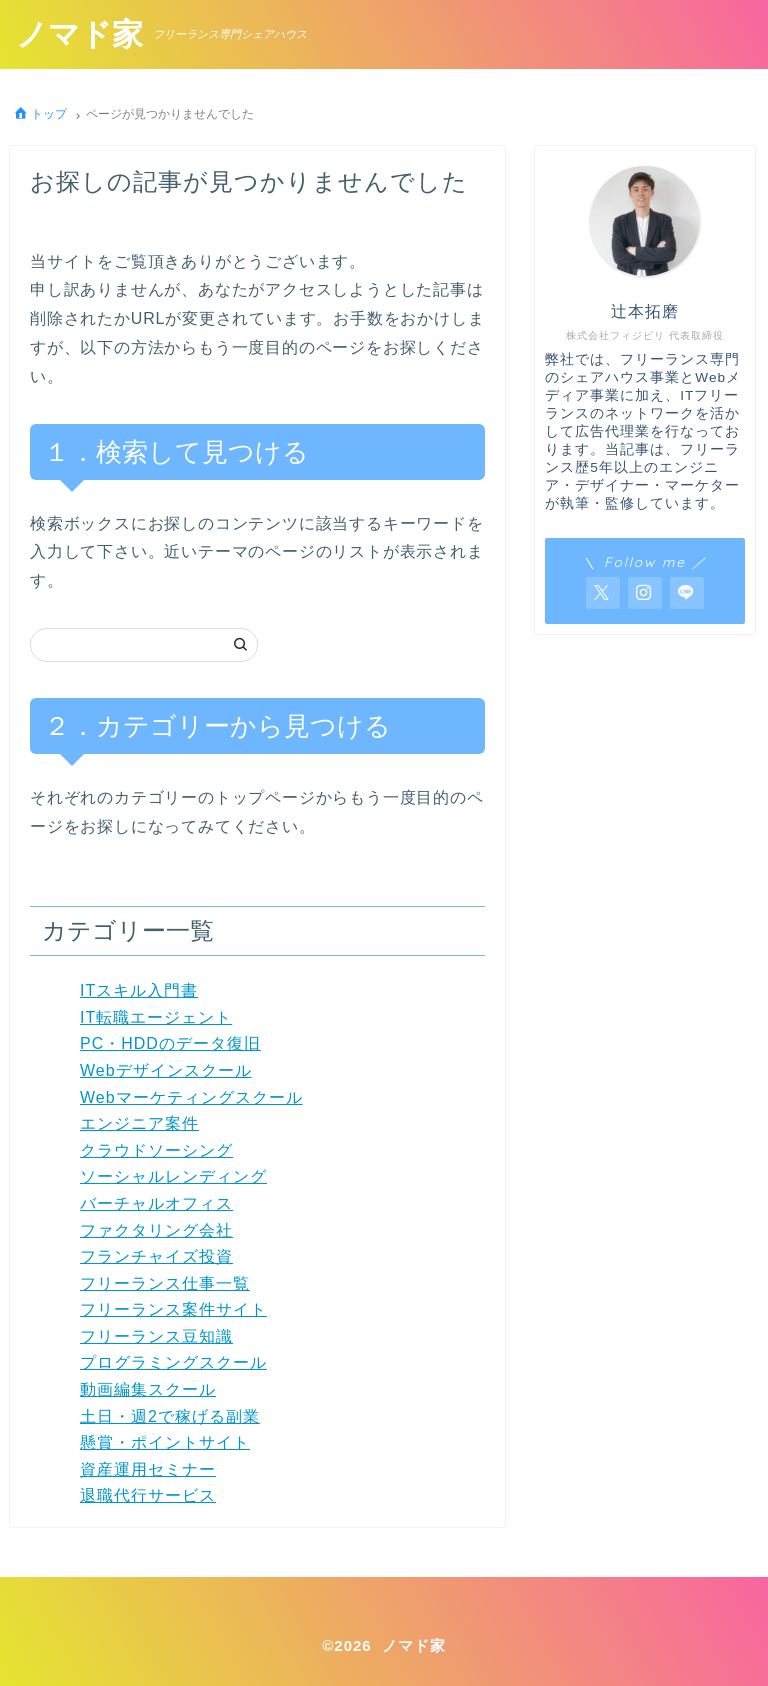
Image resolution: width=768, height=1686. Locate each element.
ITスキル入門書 (139, 990)
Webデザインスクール (166, 1070)
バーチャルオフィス (156, 1203)
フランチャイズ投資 (156, 1256)
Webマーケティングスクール (191, 1097)
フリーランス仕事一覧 (165, 1283)
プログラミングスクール (173, 1362)
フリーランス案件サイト (173, 1309)
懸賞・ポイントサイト (165, 1442)
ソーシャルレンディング (173, 1176)
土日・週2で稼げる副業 (170, 1416)
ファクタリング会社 (156, 1230)
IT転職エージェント (156, 1017)
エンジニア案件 (139, 1123)
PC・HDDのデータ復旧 (170, 1043)
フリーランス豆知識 (156, 1336)
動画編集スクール (148, 1389)
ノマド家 (81, 35)
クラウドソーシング (156, 1150)
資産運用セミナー (148, 1469)
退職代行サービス (148, 1495)
